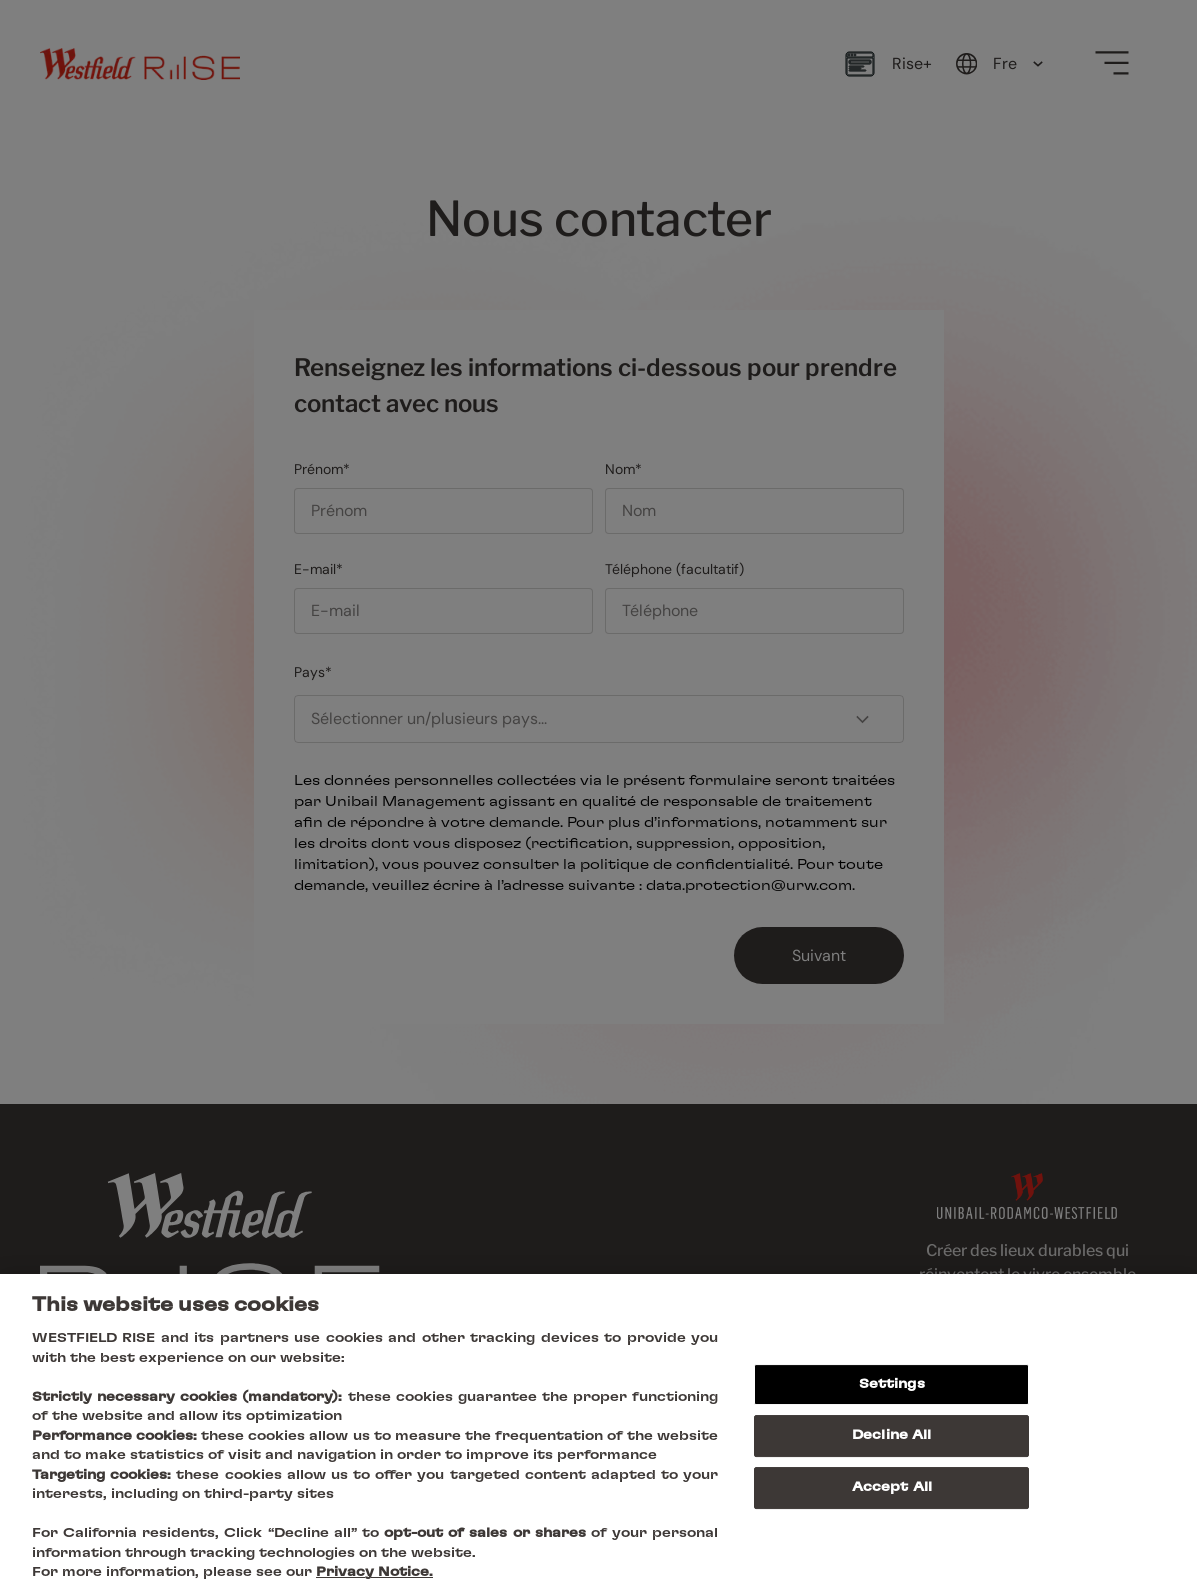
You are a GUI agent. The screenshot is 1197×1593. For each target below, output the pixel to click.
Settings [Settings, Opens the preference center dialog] (892, 1384)
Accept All (892, 1487)
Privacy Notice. (374, 1572)
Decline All (891, 1435)
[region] (598, 1433)
